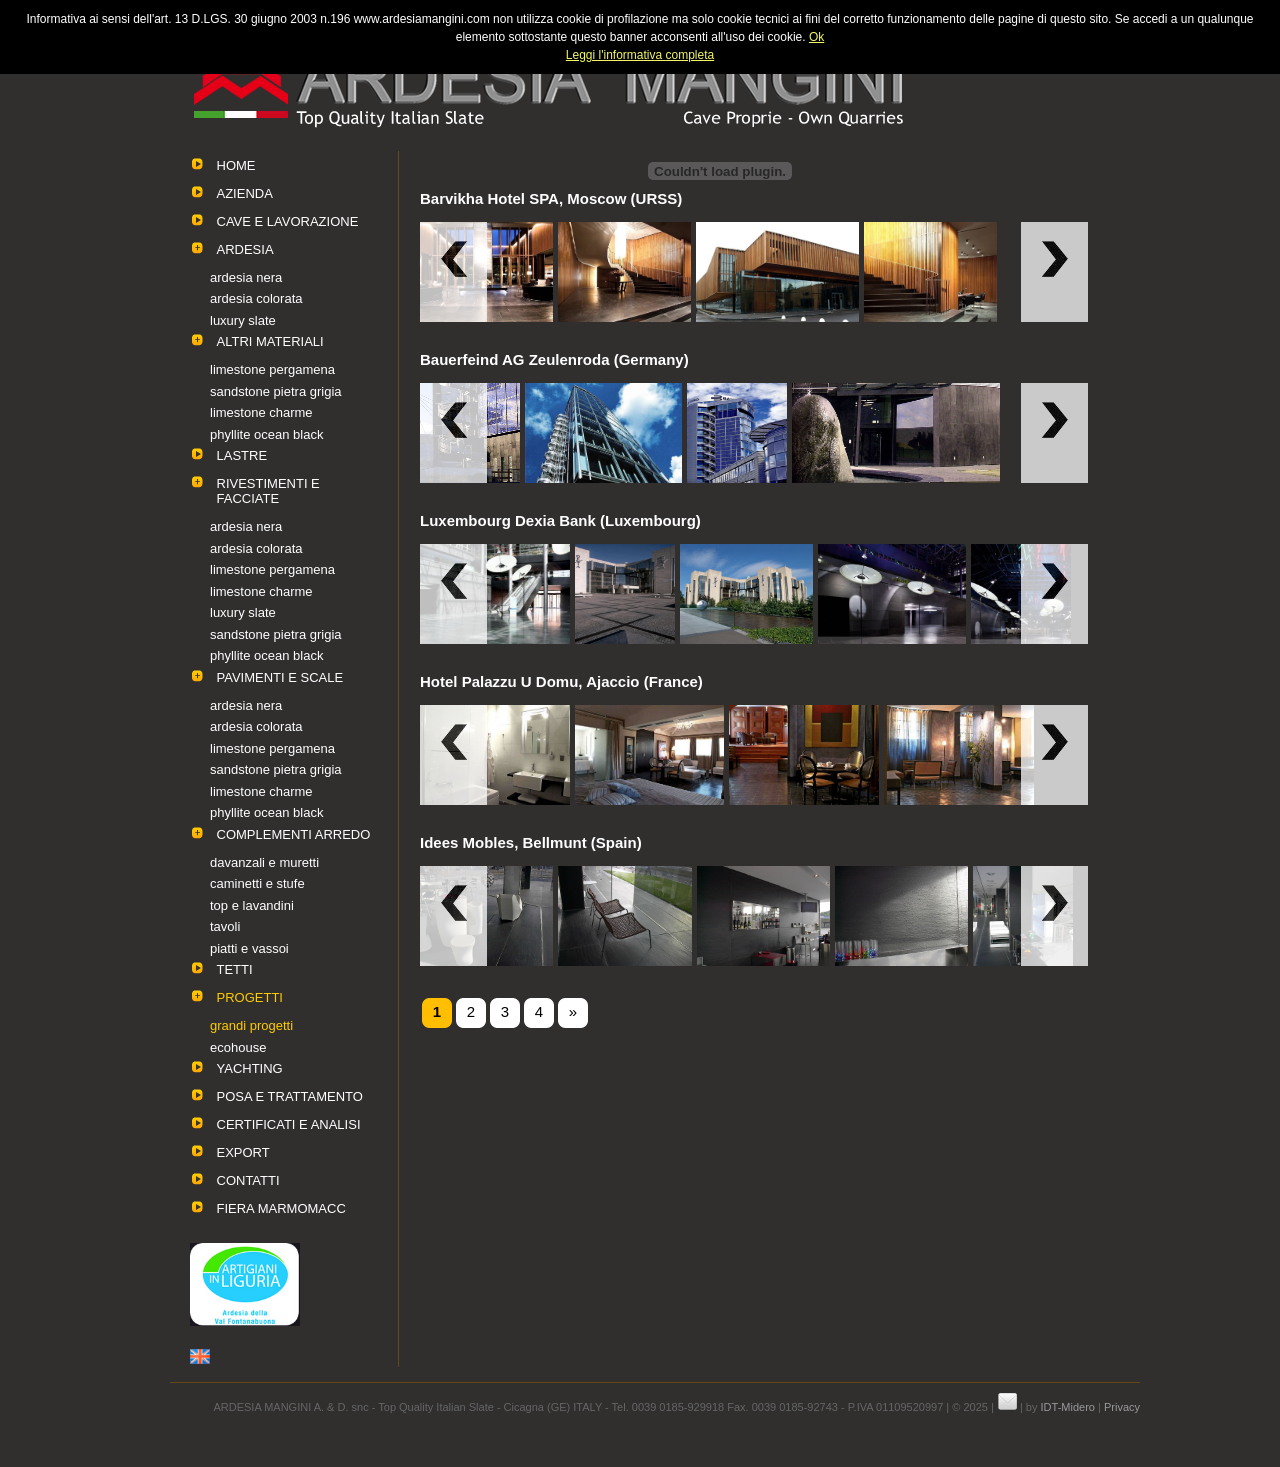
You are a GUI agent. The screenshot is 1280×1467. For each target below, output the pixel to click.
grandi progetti (251, 1025)
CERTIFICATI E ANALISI (289, 1124)
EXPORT (243, 1152)
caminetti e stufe (257, 883)
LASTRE (242, 455)
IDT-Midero (1068, 1407)
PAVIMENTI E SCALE (280, 677)
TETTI (235, 969)
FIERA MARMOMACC (281, 1208)
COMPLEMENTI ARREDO (294, 834)
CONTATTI (248, 1180)
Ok (816, 37)
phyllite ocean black (266, 434)
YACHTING (250, 1068)
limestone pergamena (272, 369)
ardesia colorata (256, 298)
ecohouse (238, 1047)
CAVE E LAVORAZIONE (288, 221)
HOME (236, 165)
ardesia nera (246, 277)
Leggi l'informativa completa (640, 55)
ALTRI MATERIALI (270, 341)
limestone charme (261, 412)
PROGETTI (250, 997)
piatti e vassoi (249, 948)
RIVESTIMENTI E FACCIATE (268, 491)
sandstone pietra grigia (276, 391)
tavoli (225, 926)
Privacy (1122, 1407)
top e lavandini (252, 905)
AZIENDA (245, 193)
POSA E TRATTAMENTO (290, 1096)
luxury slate (243, 320)
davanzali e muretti (264, 862)
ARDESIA (245, 249)
